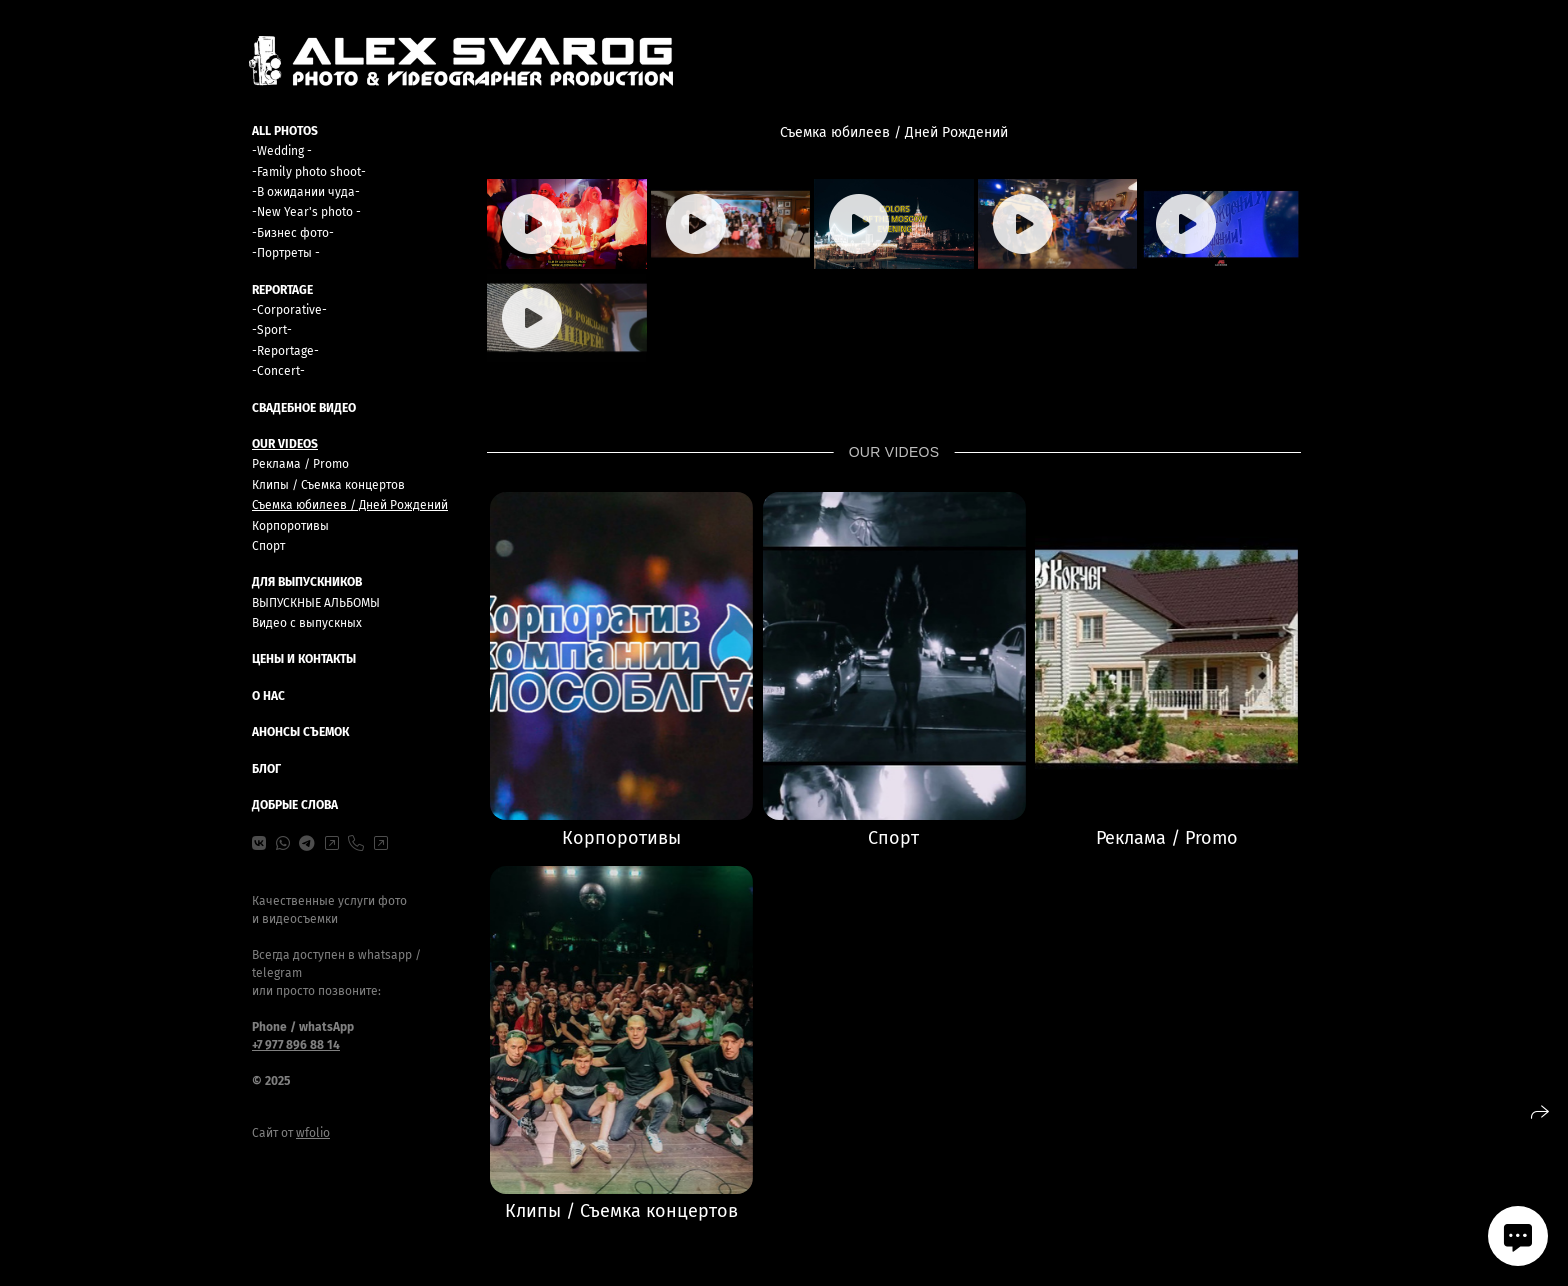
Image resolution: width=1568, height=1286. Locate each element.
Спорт (268, 546)
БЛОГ (266, 769)
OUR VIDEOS (285, 444)
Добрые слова (295, 805)
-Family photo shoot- (309, 172)
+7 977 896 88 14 (296, 1045)
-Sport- (272, 330)
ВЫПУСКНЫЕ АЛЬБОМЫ (316, 603)
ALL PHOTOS (285, 131)
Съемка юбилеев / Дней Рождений (350, 505)
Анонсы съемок (300, 732)
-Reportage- (285, 351)
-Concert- (278, 371)
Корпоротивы (290, 526)
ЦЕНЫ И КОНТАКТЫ (304, 659)
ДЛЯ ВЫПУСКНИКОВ (307, 582)
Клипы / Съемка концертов (328, 485)
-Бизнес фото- (293, 233)
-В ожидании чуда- (306, 192)
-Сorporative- (289, 310)
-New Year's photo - (306, 212)
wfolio (313, 1133)
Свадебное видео (304, 408)
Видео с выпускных (307, 623)
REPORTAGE (282, 290)
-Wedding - (282, 151)
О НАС (268, 696)
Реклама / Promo (300, 464)
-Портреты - (286, 253)
